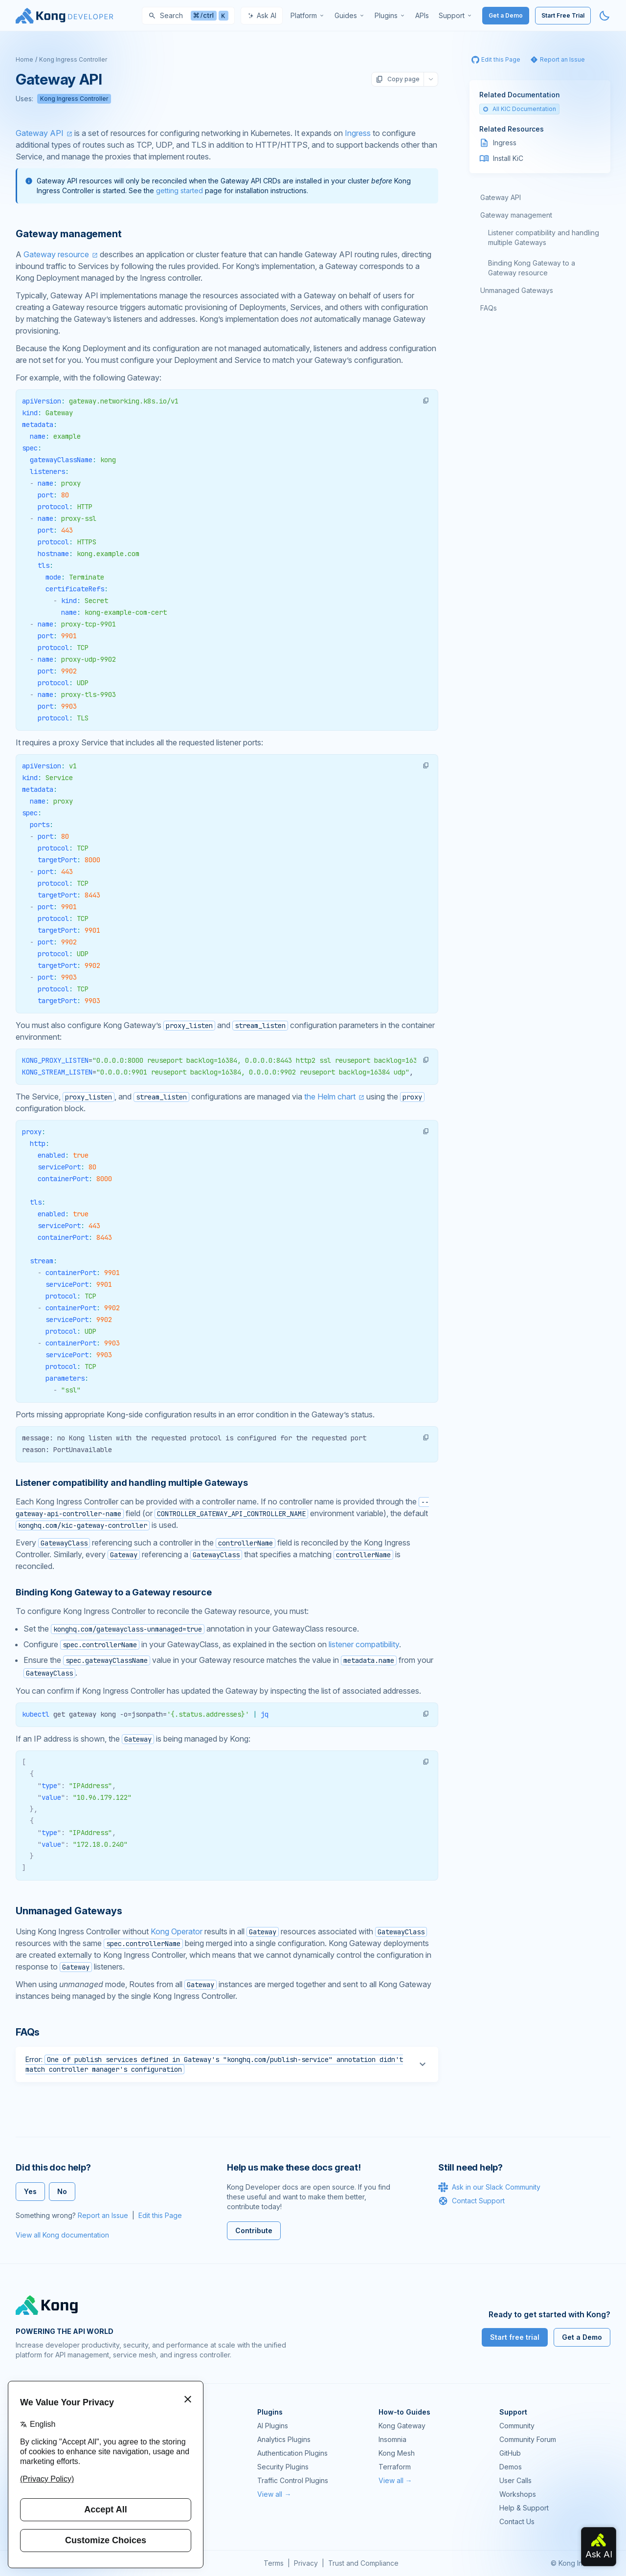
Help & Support (524, 2508)
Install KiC (508, 158)
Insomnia (392, 2439)
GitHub (510, 2453)
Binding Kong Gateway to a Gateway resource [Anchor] (113, 1592)
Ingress (358, 133)
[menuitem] (308, 16)
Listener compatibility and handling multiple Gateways (543, 237)
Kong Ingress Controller (73, 59)
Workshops (517, 2494)
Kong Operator (176, 1931)
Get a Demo (506, 15)
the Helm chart (330, 1096)
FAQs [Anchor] (28, 2032)
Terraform (395, 2467)
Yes (30, 2191)
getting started (179, 190)
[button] (426, 400)
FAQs (488, 308)
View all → (274, 2494)
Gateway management (516, 215)
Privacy (306, 2563)
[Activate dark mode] (604, 16)
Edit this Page (160, 2215)
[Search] (188, 15)
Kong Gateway (402, 2425)
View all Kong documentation (62, 2235)
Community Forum (527, 2439)
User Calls (515, 2480)
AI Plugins (272, 2425)
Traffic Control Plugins (292, 2480)
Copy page (398, 79)
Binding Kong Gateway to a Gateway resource (531, 268)
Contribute (253, 2230)
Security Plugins (283, 2467)
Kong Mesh (397, 2453)
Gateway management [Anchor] (68, 234)
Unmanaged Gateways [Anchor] (69, 1911)
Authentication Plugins (292, 2453)
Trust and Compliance (363, 2563)
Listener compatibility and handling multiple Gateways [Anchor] (131, 1483)
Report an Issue (103, 2215)
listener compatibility (364, 1644)
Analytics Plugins (284, 2439)
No (62, 2191)
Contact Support (471, 2201)
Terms (274, 2563)
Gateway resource (56, 254)
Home (24, 59)
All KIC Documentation (519, 108)
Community (517, 2425)
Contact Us (517, 2521)
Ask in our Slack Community (489, 2187)
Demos (510, 2467)
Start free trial (514, 2337)
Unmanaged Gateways (516, 290)
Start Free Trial (562, 15)
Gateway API (40, 133)
